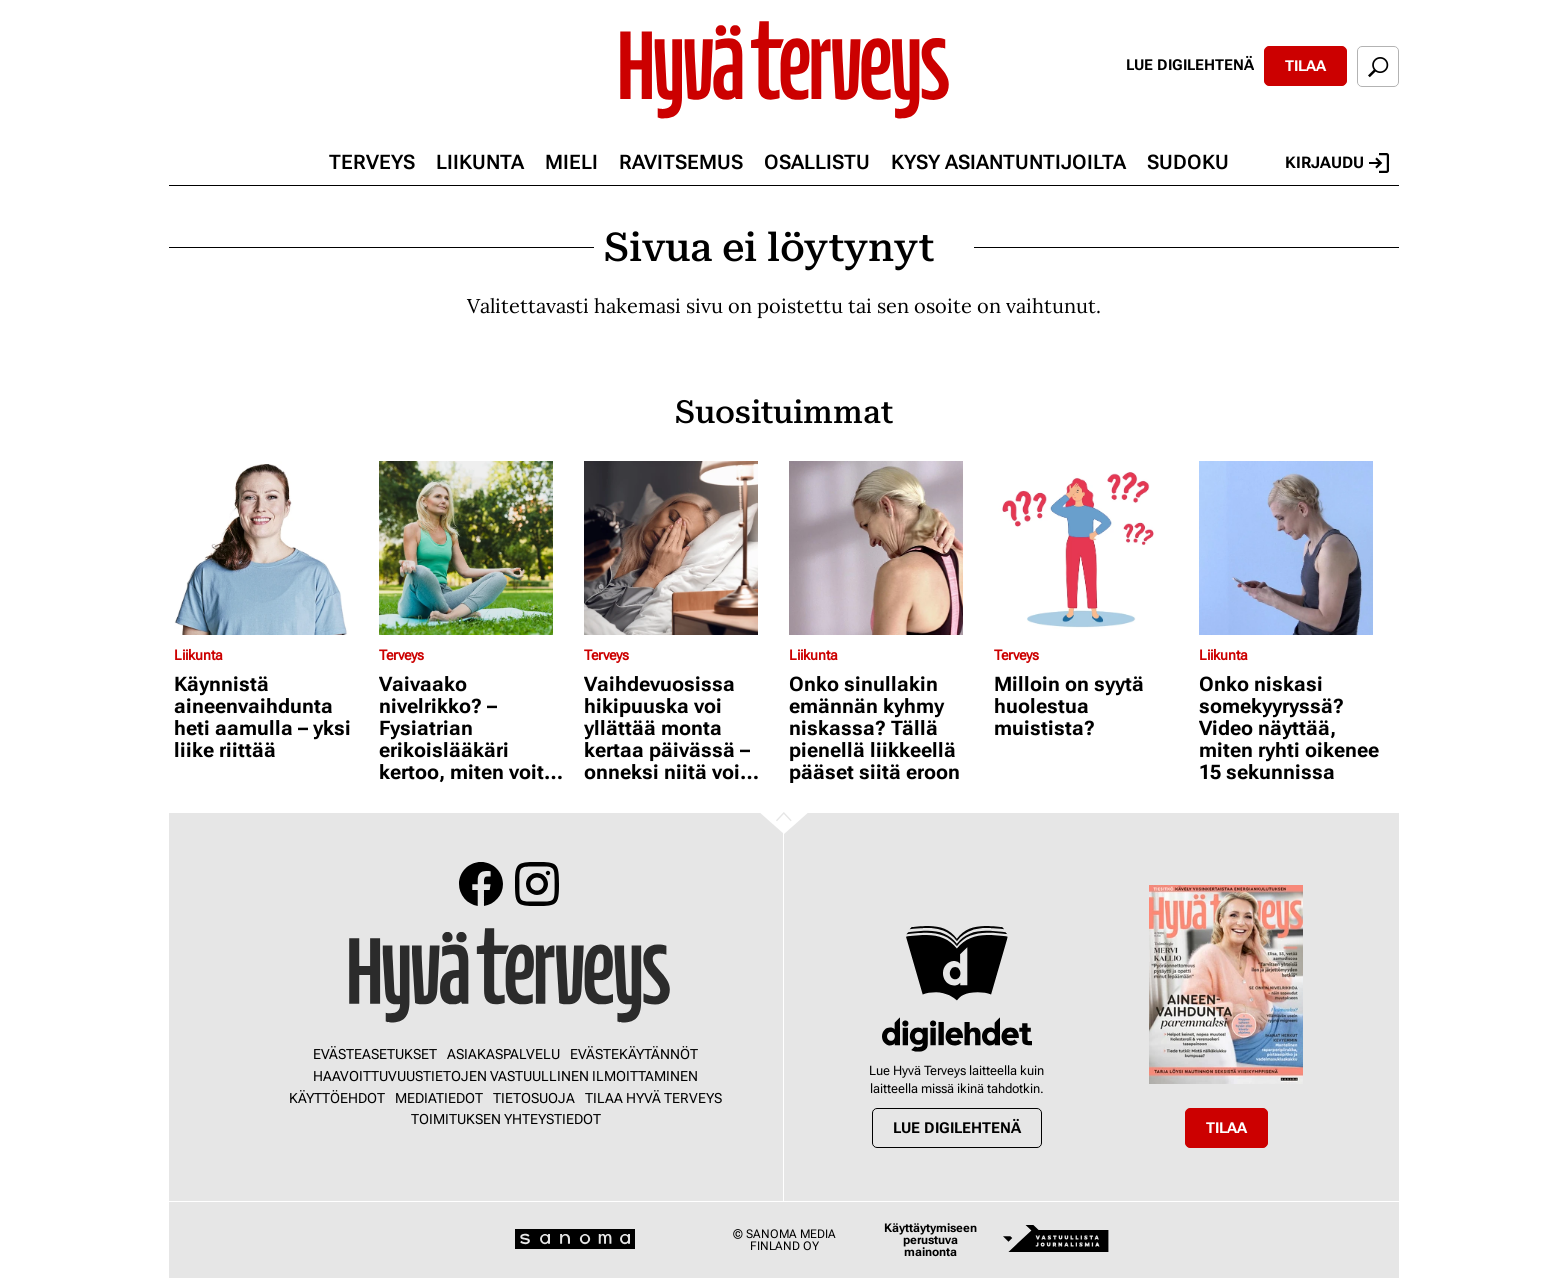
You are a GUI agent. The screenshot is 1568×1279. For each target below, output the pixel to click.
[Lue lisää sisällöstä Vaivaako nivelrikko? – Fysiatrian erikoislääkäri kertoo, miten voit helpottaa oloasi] (476, 548)
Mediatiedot (439, 1098)
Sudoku (1188, 162)
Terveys (372, 162)
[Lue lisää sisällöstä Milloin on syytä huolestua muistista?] (1091, 548)
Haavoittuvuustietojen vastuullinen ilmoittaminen (505, 1076)
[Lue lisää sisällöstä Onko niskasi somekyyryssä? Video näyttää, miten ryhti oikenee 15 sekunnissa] (1296, 548)
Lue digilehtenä (1190, 65)
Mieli (571, 162)
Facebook (481, 884)
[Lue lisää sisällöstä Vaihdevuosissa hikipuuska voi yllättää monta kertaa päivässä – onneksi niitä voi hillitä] (681, 548)
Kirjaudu (1337, 163)
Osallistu (817, 162)
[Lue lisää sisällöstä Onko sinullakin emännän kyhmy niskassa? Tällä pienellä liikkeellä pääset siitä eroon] (886, 548)
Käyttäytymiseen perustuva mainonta (930, 1240)
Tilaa (1305, 66)
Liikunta (480, 162)
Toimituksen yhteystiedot (506, 1119)
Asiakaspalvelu (503, 1054)
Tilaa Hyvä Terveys (653, 1098)
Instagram (537, 884)
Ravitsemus (681, 162)
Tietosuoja (534, 1098)
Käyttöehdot (337, 1098)
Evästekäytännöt (634, 1054)
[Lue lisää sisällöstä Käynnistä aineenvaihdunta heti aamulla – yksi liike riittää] (271, 548)
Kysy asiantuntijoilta (1008, 162)
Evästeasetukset (375, 1054)
